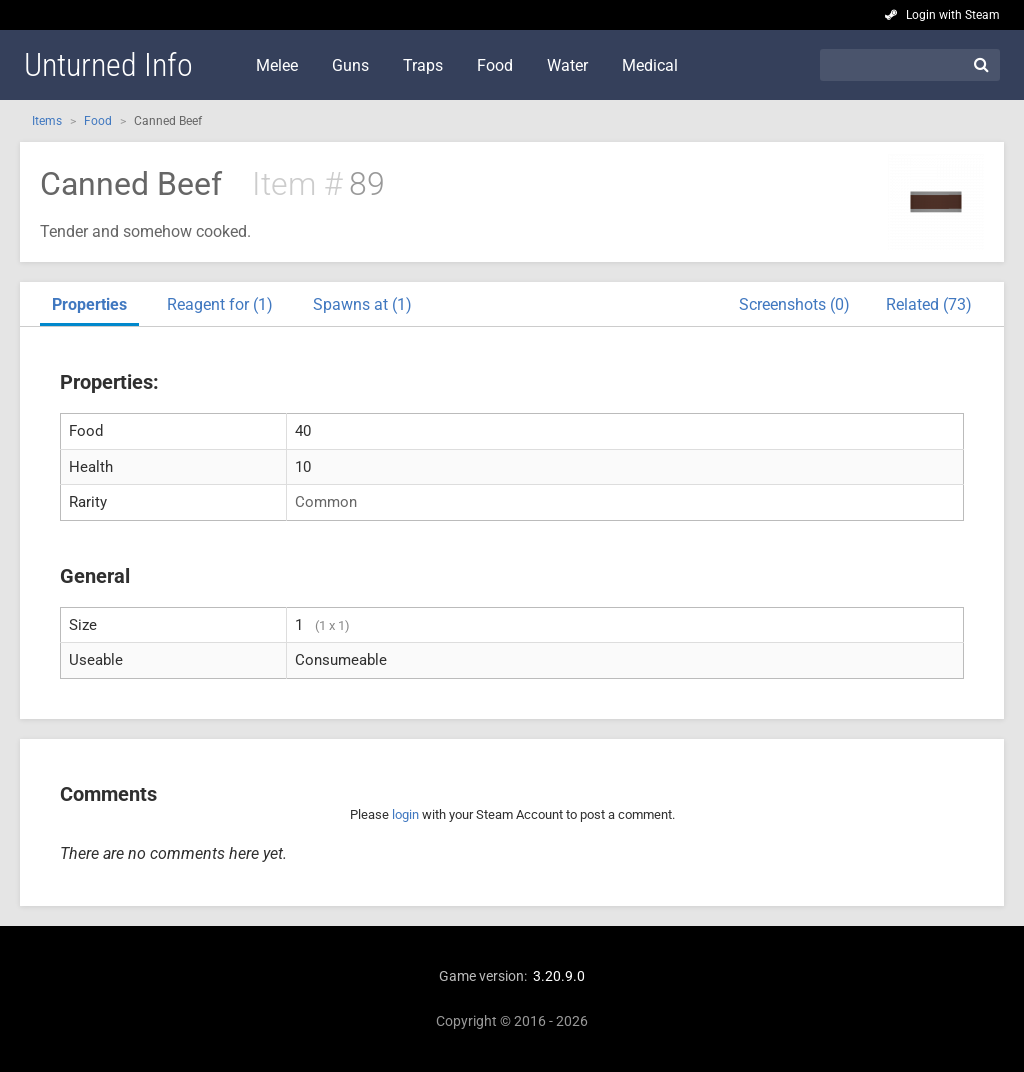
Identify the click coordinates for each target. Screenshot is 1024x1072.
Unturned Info (108, 65)
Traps (423, 65)
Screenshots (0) (794, 304)
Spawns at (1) (362, 304)
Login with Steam (953, 15)
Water (567, 65)
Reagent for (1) (220, 304)
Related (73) (929, 304)
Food (495, 65)
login (405, 814)
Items (47, 121)
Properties (89, 304)
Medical (650, 65)
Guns (350, 65)
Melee (277, 65)
